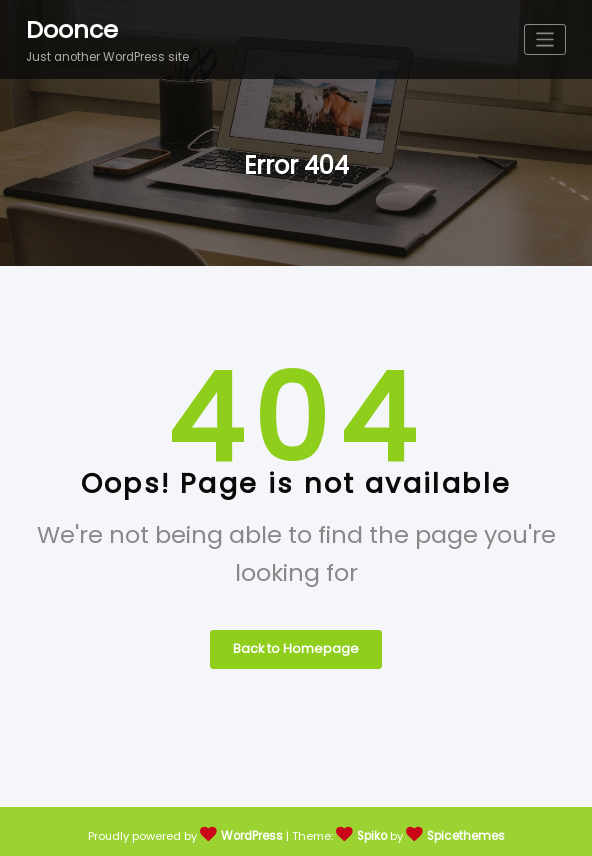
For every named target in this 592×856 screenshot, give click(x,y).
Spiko (373, 830)
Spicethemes (465, 830)
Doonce (69, 28)
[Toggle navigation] (545, 38)
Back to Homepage (296, 643)
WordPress (253, 830)
